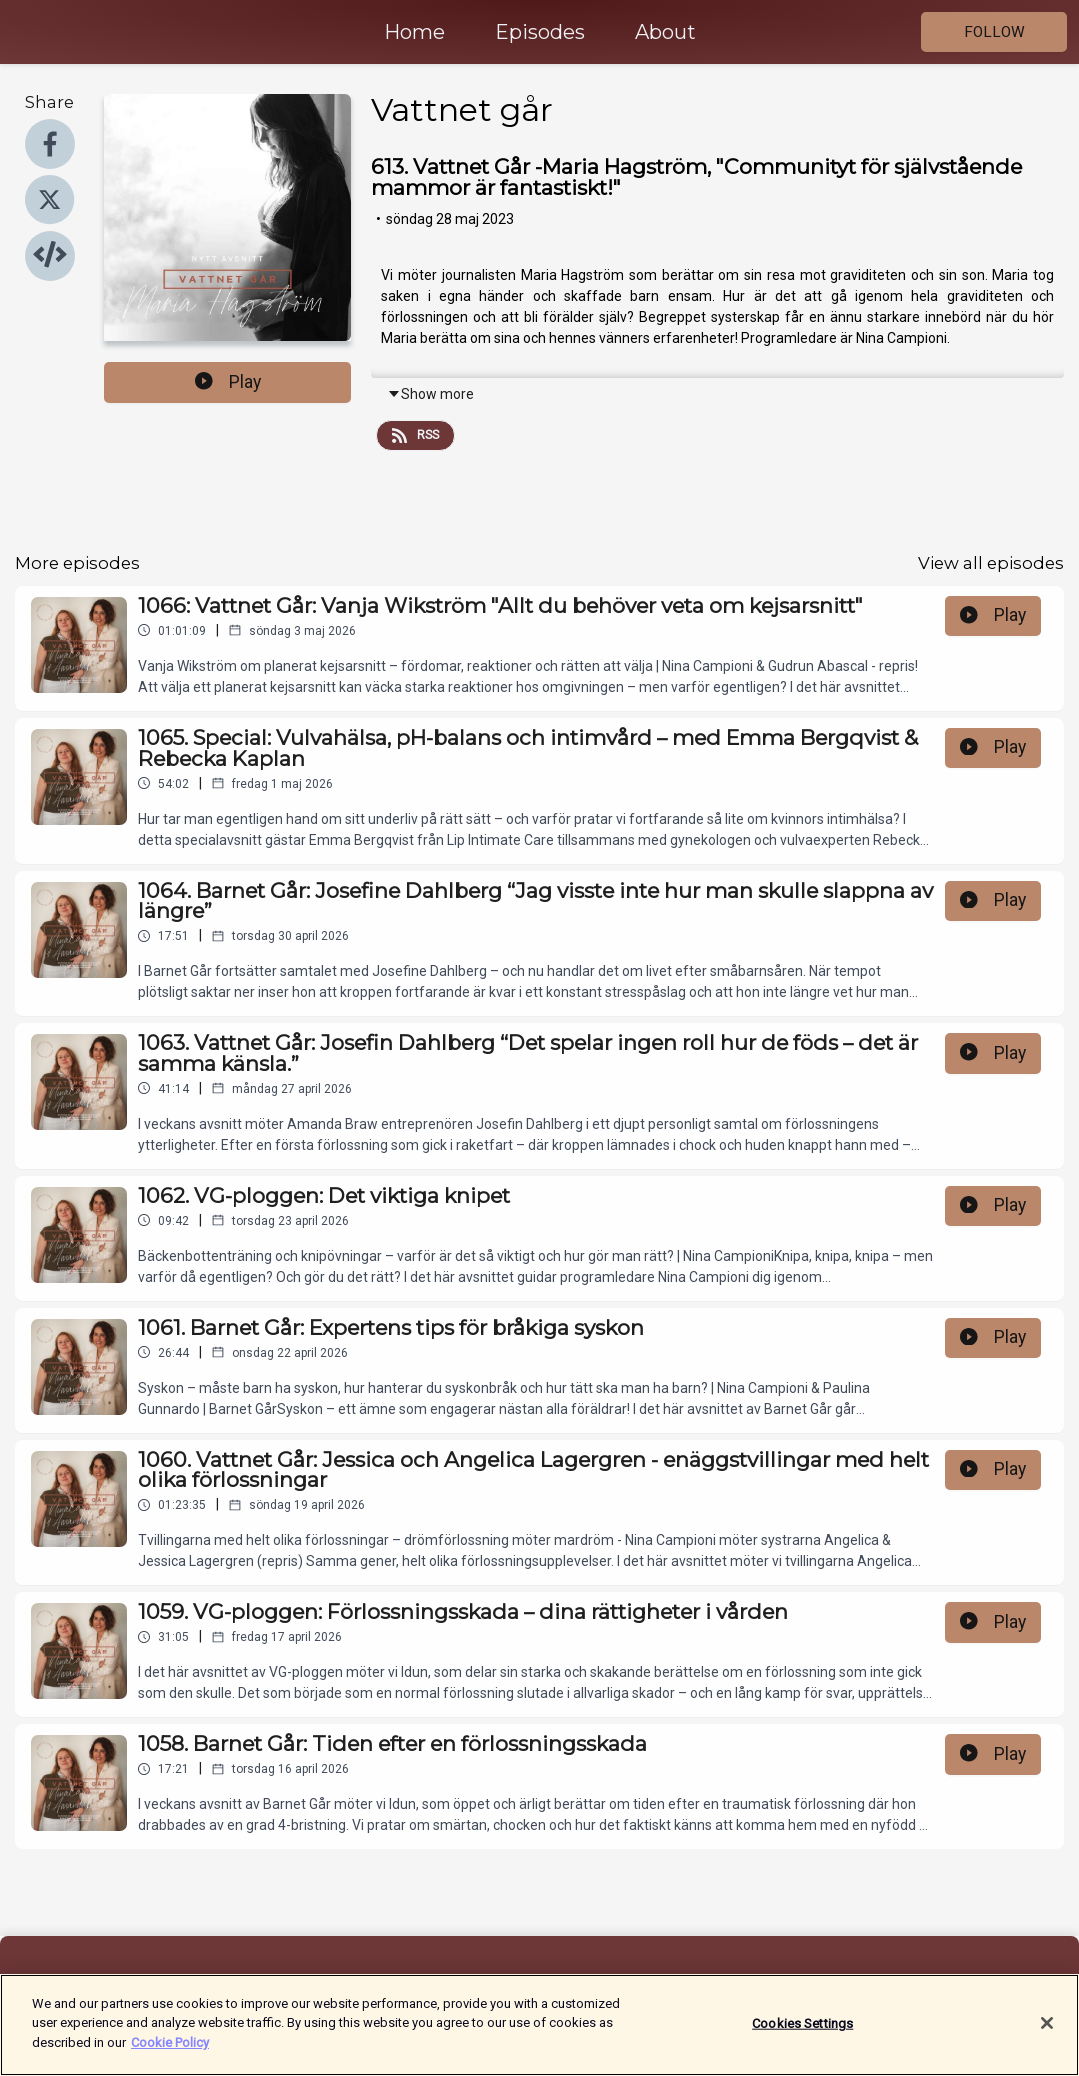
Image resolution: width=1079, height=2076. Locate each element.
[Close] (1047, 2034)
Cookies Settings (802, 2033)
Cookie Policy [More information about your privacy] (170, 2053)
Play (228, 382)
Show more (430, 394)
